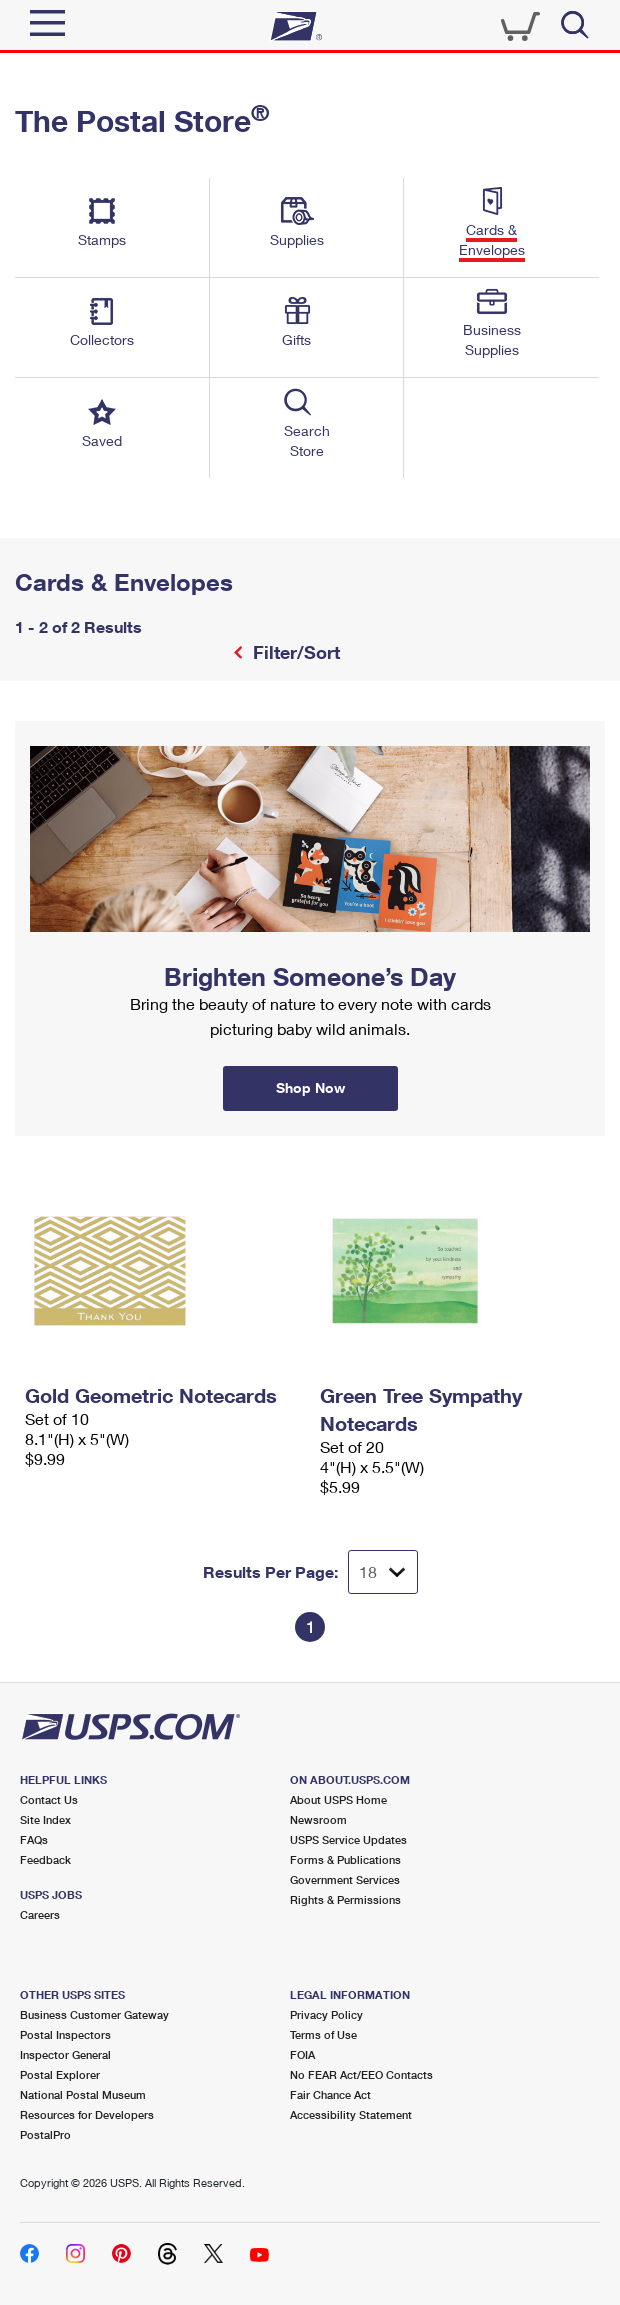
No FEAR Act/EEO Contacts (361, 2074)
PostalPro (45, 2134)
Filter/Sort (294, 652)
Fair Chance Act (330, 2094)
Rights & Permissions (345, 1899)
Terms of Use (323, 2034)
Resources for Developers (87, 2114)
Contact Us (49, 1799)
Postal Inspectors (65, 2034)
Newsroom (318, 1819)
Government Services (345, 1879)
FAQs (34, 1839)
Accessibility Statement (351, 2114)
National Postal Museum (83, 2094)
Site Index (45, 1819)
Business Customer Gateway (94, 2014)
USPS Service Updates (348, 1839)
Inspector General (65, 2054)
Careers (40, 1914)
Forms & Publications (345, 1859)
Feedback (45, 1859)
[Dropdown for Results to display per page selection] (383, 1572)
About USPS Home (338, 1799)
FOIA (302, 2054)
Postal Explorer (60, 2074)
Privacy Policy (326, 2014)
